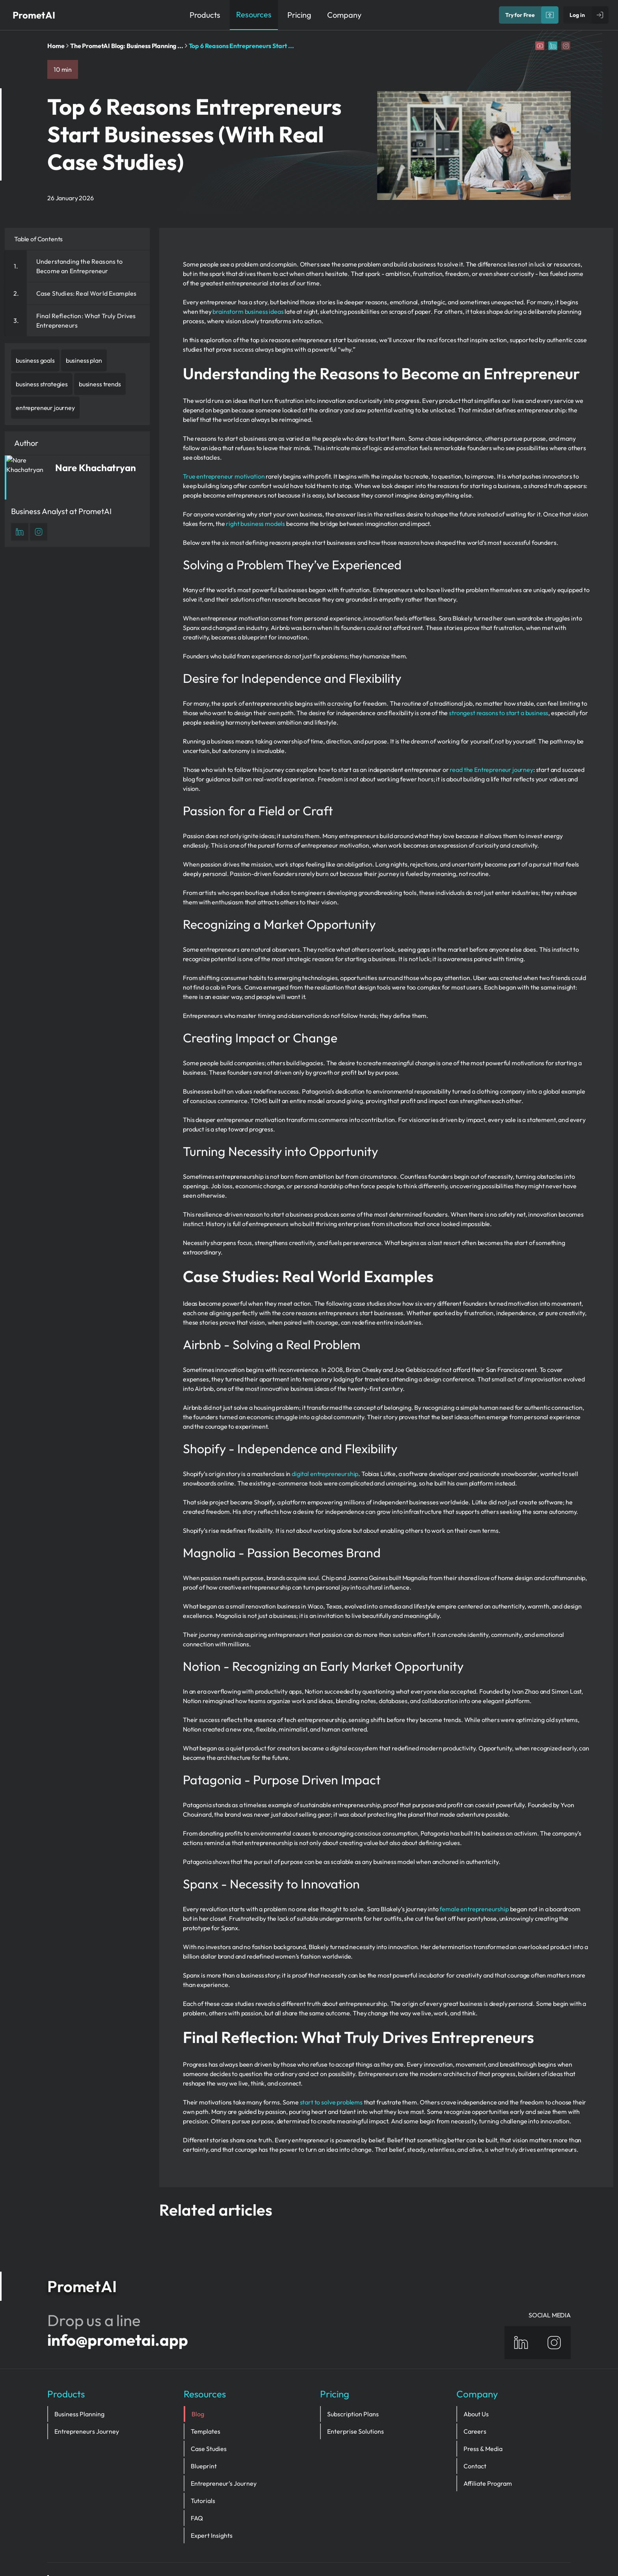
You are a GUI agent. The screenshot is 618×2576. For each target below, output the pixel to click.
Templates (205, 2393)
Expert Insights (212, 2497)
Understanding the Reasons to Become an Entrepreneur (79, 266)
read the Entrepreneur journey (491, 770)
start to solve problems (331, 2102)
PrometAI (34, 15)
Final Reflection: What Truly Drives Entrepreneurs (86, 320)
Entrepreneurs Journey (86, 2393)
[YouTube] (540, 45)
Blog (197, 2375)
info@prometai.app (117, 2301)
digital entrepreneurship (325, 1474)
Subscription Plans (353, 2375)
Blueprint (204, 2427)
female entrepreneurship (473, 1909)
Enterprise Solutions (355, 2393)
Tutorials (203, 2462)
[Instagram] (566, 45)
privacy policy (467, 2543)
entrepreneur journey (45, 408)
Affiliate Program (488, 2445)
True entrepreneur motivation (224, 476)
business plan (84, 360)
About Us (476, 2375)
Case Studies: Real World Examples (86, 293)
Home (56, 46)
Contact (475, 2427)
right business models (255, 524)
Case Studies (209, 2410)
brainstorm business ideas (247, 311)
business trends (100, 384)
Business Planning (79, 2375)
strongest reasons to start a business (498, 713)
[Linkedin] (553, 45)
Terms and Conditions (536, 2543)
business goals (35, 360)
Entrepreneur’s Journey (224, 2445)
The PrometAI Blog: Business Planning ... (126, 46)
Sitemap (420, 2543)
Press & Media (483, 2410)
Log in (577, 15)
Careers (475, 2393)
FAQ (197, 2479)
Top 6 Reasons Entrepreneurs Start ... (241, 46)
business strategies (42, 384)
